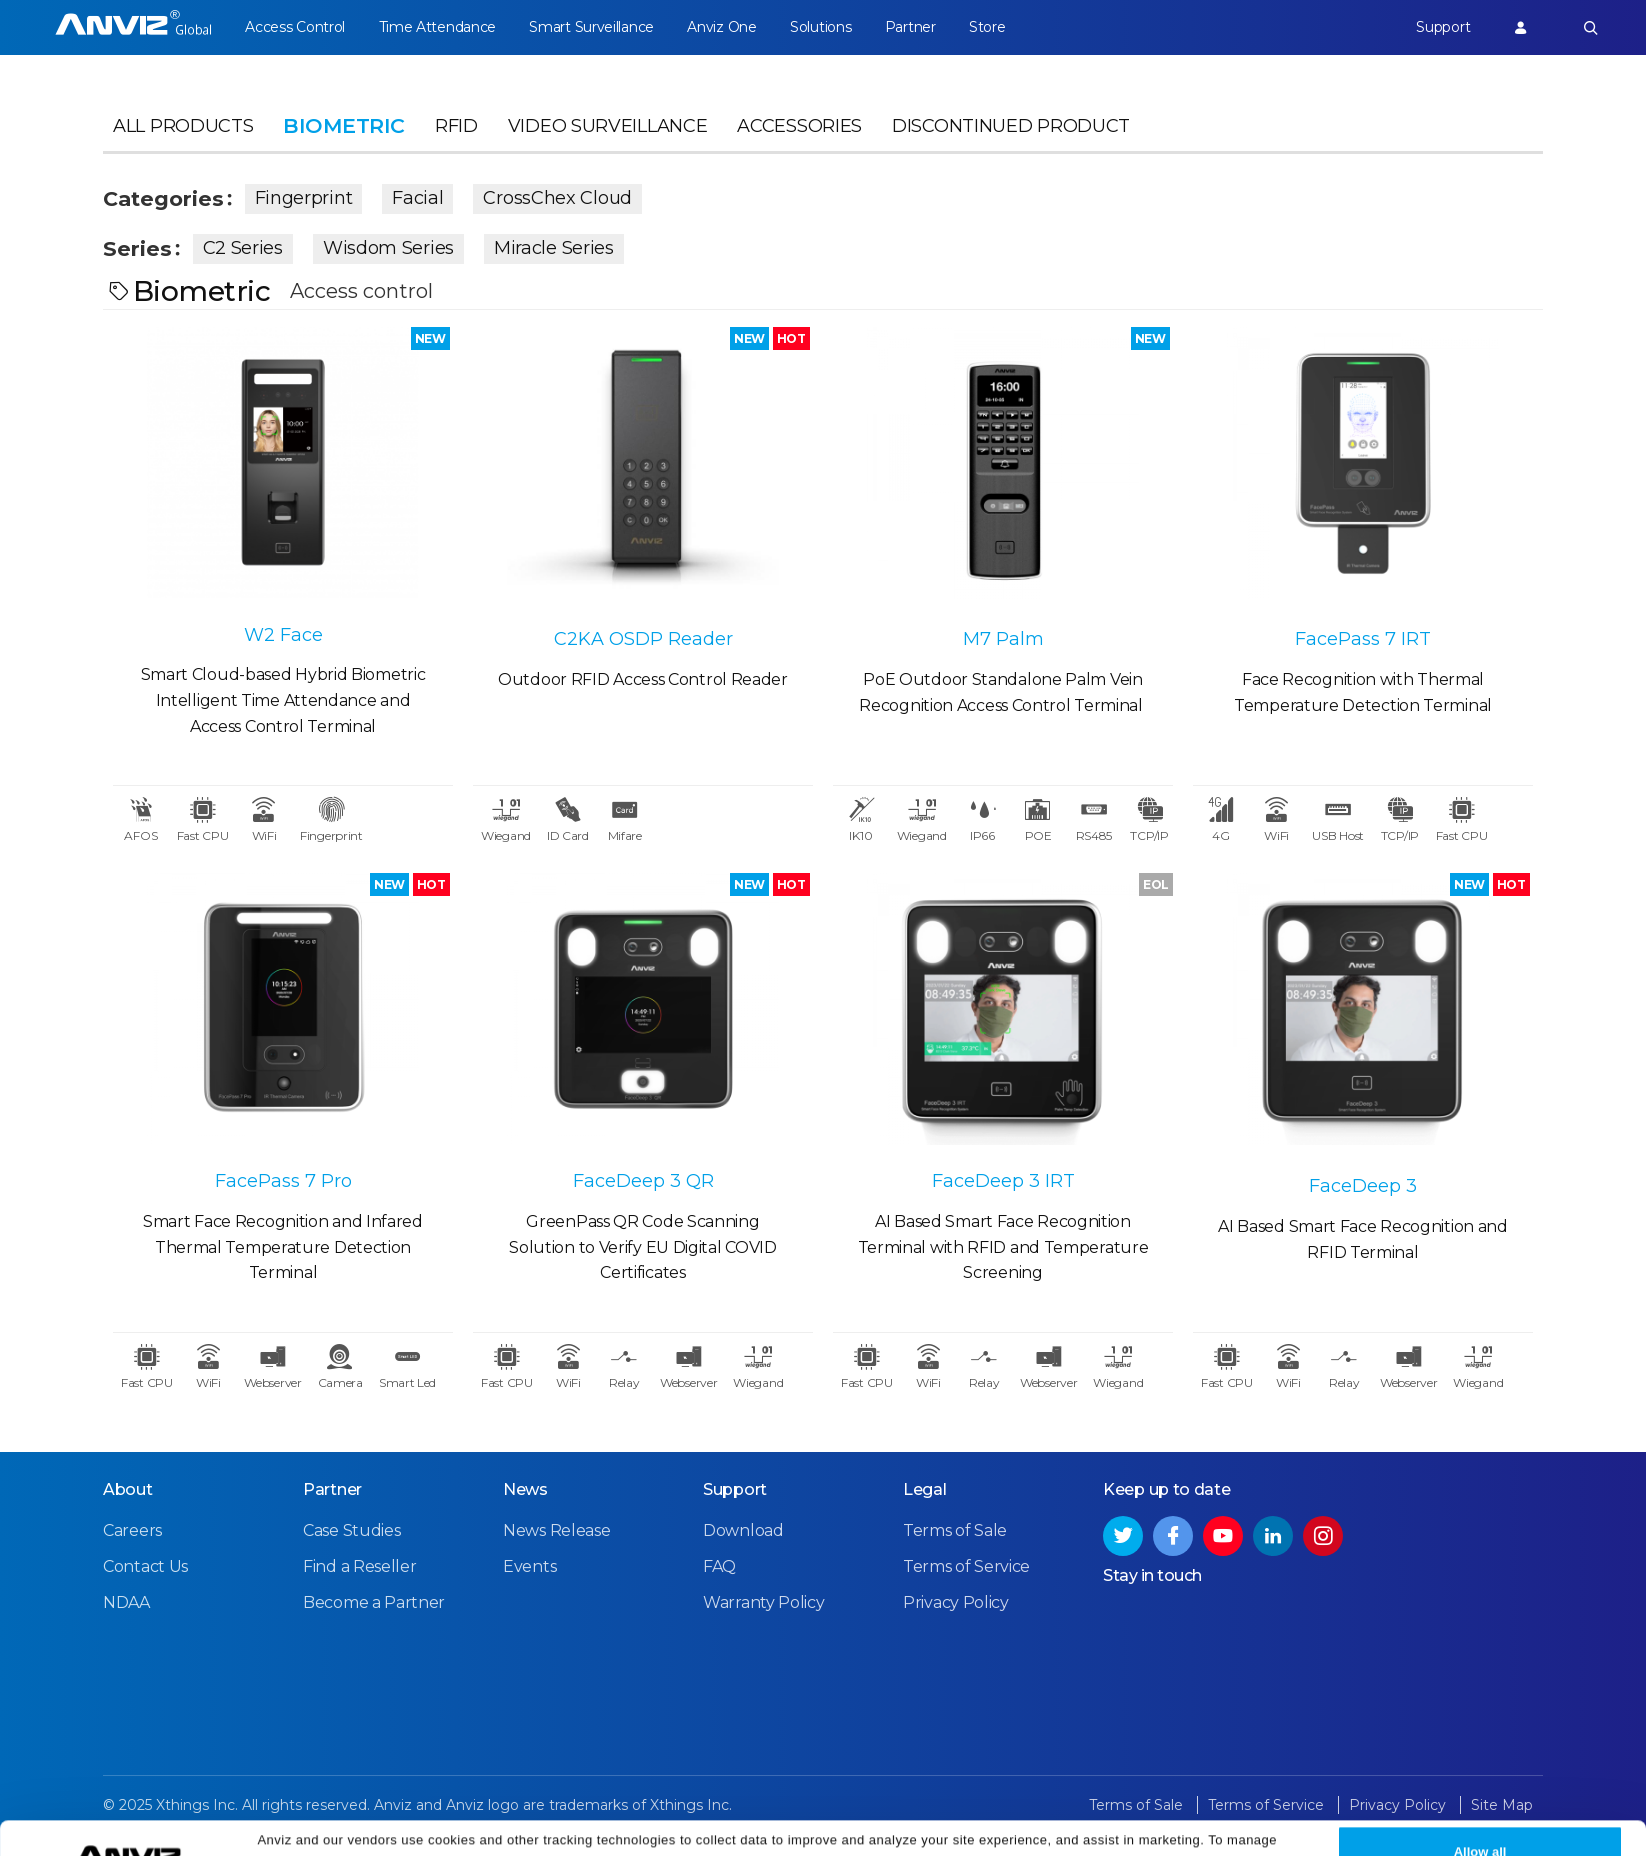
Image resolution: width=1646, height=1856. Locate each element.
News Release (556, 1530)
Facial (417, 198)
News (525, 1489)
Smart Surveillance (591, 27)
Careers (132, 1530)
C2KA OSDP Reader (643, 639)
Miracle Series (554, 248)
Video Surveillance (608, 126)
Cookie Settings (475, 1828)
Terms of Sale (955, 1530)
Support (1443, 27)
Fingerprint (304, 198)
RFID (456, 126)
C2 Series (243, 248)
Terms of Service (966, 1566)
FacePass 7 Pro (283, 1181)
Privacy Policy (1141, 1828)
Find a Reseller (360, 1566)
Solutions (820, 27)
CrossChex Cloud (557, 198)
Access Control (295, 27)
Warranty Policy (764, 1602)
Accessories (799, 126)
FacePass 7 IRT (1363, 639)
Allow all (1480, 1817)
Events (529, 1566)
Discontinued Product (1011, 126)
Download (743, 1530)
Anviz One (721, 27)
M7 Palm (1003, 639)
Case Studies (351, 1530)
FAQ (719, 1566)
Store (987, 27)
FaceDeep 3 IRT (1003, 1181)
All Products (183, 126)
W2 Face (283, 635)
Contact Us (145, 1566)
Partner (910, 27)
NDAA (126, 1602)
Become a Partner (374, 1602)
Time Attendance (438, 27)
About (128, 1489)
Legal (925, 1489)
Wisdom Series (388, 248)
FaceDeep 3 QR (643, 1181)
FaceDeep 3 (1363, 1186)
